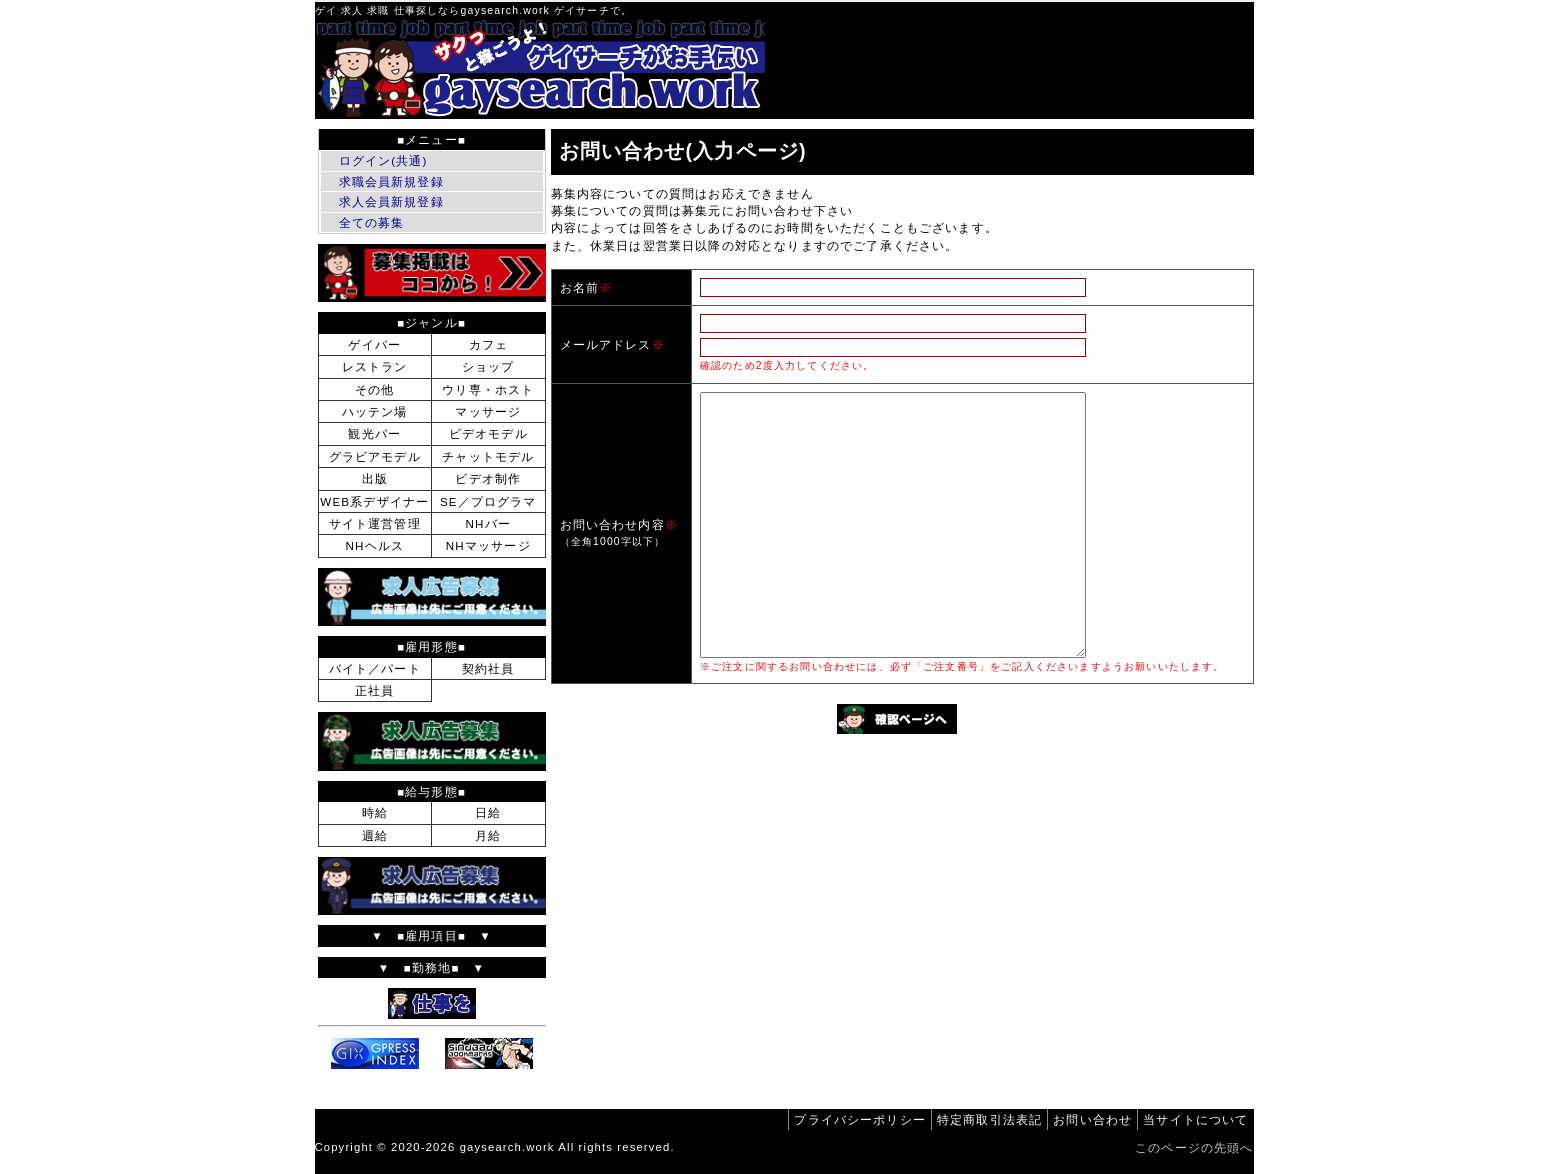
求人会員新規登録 (391, 201)
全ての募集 (372, 222)
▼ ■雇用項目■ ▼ (431, 935)
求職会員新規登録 (391, 181)
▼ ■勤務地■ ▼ (431, 967)
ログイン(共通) (383, 160)
